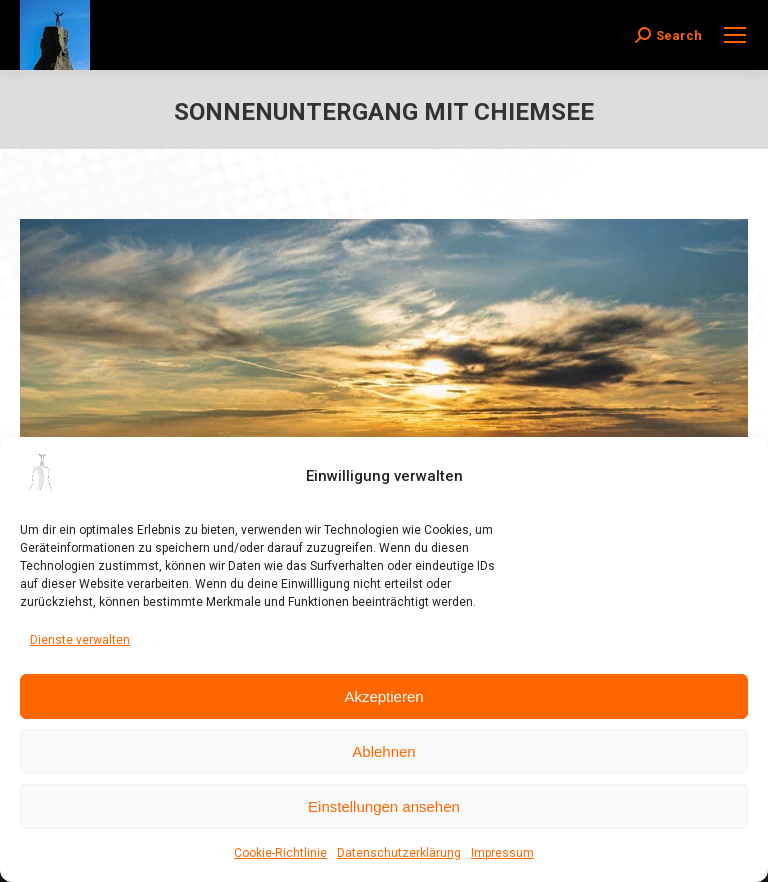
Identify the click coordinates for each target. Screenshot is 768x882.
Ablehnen (383, 751)
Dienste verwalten (80, 640)
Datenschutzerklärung (399, 853)
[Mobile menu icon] (735, 35)
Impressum (502, 853)
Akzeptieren (383, 696)
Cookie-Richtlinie (280, 853)
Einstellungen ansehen (384, 806)
